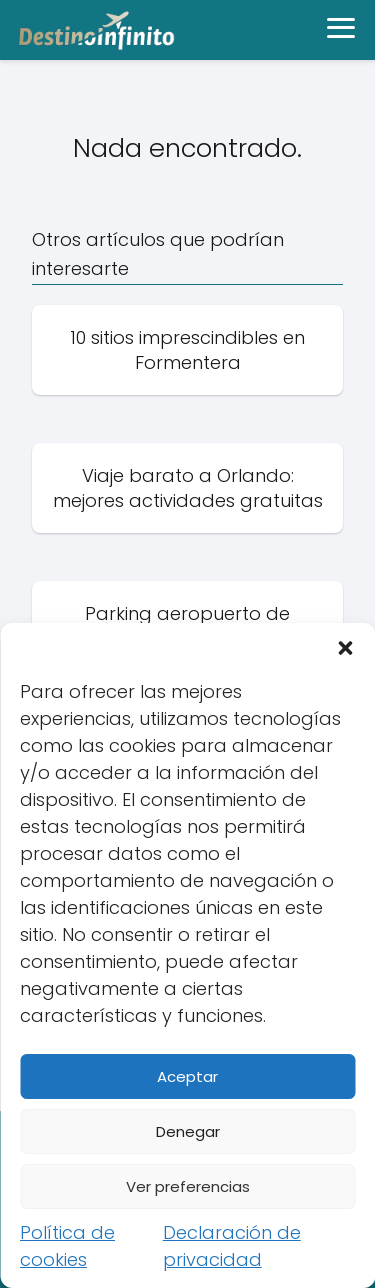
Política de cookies (67, 1246)
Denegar (188, 1131)
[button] (345, 648)
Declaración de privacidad (232, 1246)
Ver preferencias (188, 1186)
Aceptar (187, 1076)
